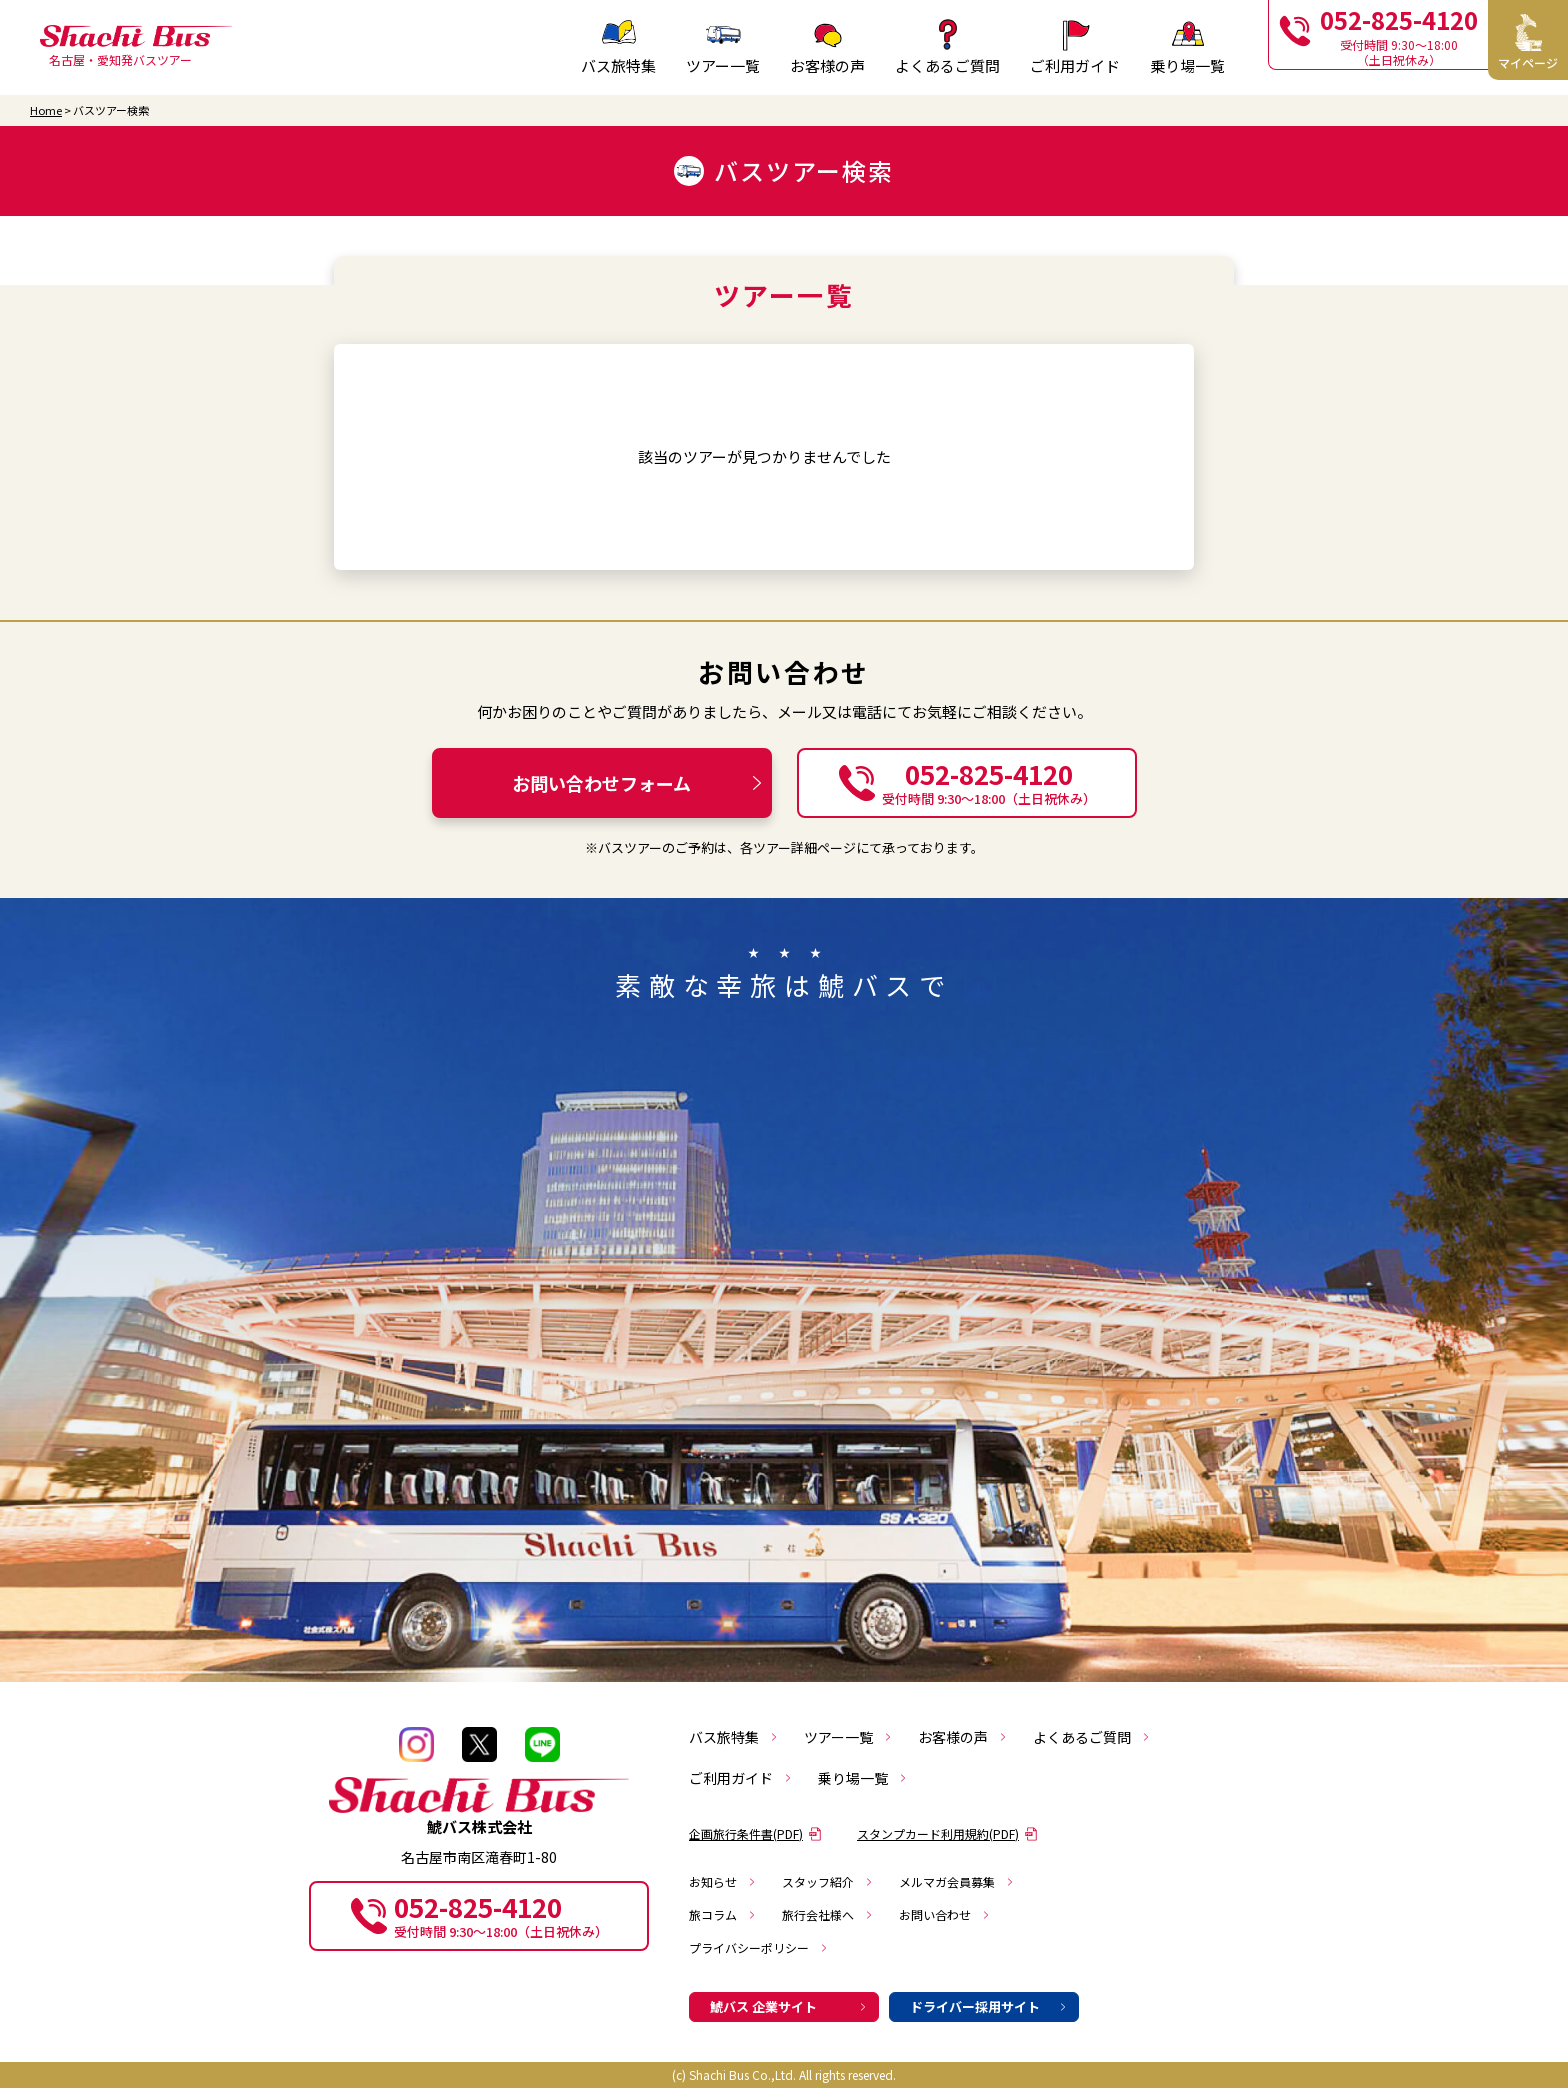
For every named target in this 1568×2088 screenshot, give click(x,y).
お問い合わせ (945, 1914)
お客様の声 (963, 1737)
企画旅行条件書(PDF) (755, 1833)
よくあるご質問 (1092, 1737)
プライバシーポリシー (759, 1947)
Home (46, 110)
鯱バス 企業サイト (789, 2006)
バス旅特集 (734, 1737)
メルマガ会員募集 (957, 1881)
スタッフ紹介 (828, 1881)
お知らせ (723, 1881)
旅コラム (723, 1914)
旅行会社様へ (828, 1914)
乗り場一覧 (863, 1778)
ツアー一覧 (723, 46)
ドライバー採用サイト (989, 2006)
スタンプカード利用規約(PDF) (947, 1833)
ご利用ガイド (741, 1778)
